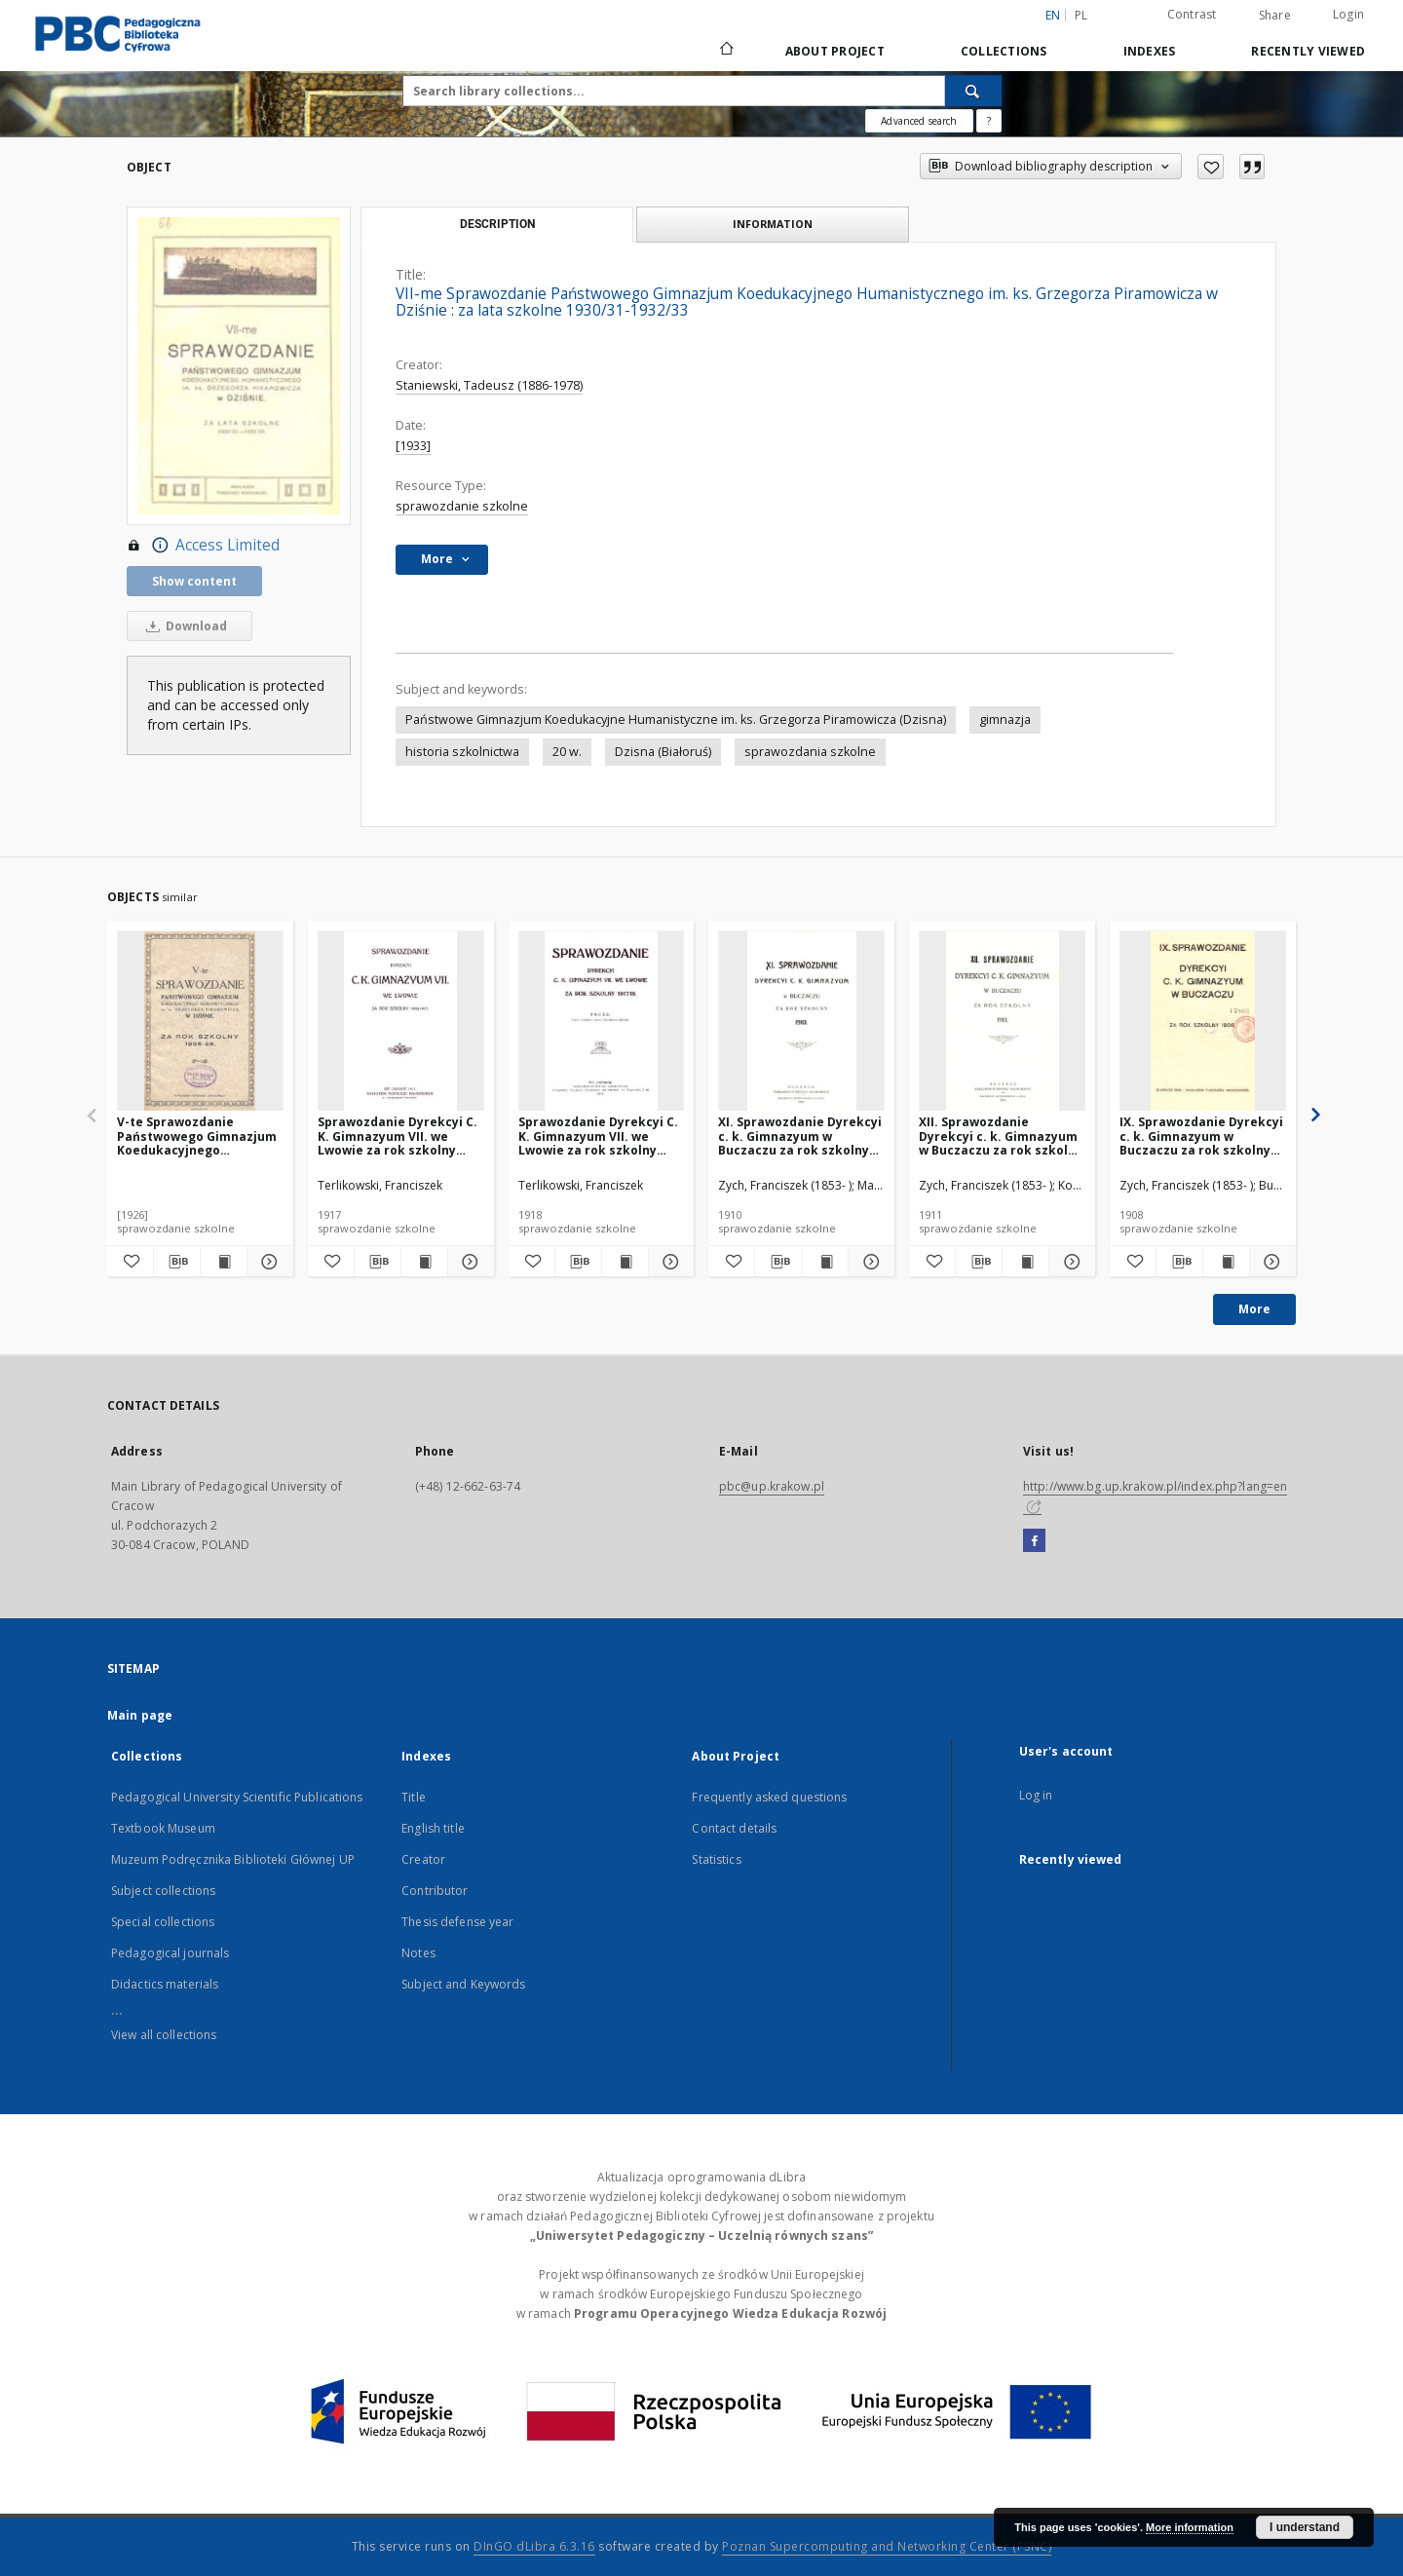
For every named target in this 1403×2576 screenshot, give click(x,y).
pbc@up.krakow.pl (771, 1486)
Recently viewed (1308, 51)
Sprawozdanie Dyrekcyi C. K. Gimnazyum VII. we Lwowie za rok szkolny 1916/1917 (397, 1135)
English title (433, 1828)
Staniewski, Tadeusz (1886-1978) (489, 385)
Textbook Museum (163, 1828)
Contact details (734, 1828)
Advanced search (919, 121)
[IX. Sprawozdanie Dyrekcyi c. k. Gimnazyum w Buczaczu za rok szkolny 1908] (1202, 1021)
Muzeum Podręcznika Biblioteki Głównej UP (233, 1859)
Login (1348, 14)
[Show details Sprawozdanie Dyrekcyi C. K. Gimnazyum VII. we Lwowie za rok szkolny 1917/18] (669, 1261)
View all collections (163, 2035)
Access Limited (203, 545)
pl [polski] (1081, 15)
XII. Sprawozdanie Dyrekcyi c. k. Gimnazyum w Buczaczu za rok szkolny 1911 (1000, 1135)
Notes (418, 1953)
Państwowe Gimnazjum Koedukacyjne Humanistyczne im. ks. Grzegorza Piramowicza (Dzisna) (675, 719)
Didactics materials (164, 1984)
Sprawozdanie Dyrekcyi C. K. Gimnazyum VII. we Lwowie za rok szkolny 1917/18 (598, 1135)
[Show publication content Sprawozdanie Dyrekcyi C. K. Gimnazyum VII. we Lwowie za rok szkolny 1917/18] (625, 1261)
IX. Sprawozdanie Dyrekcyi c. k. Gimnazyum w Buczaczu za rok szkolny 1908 (1201, 1135)
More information (1189, 2527)
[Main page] (725, 50)
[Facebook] (1034, 1541)
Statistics (716, 1859)
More (1254, 1309)
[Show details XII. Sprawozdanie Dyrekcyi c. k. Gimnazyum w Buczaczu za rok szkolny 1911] (1069, 1261)
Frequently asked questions (769, 1797)
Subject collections (163, 1890)
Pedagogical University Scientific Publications (237, 1797)
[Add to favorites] (1210, 166)
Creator (423, 1859)
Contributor (434, 1890)
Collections (1004, 51)
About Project (835, 51)
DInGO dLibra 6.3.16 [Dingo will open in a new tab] (534, 2546)
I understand (1305, 2527)
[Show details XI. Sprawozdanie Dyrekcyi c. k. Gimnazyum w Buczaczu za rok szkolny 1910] (868, 1261)
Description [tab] (497, 224)
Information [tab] (773, 223)
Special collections (162, 1921)
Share (1275, 15)
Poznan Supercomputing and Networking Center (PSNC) (886, 2546)
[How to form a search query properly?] (989, 121)
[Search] (973, 90)
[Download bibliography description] (177, 1261)
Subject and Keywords (463, 1984)
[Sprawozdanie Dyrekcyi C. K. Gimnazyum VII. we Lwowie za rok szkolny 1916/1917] (401, 1021)
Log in (1036, 1795)
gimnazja (1005, 719)
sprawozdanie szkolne (462, 506)
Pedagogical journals (170, 1953)
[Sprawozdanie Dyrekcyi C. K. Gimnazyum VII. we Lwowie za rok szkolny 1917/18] (601, 1021)
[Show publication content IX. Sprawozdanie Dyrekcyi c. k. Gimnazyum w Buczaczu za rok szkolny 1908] (1226, 1261)
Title (413, 1797)
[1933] (413, 445)
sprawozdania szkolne (810, 751)
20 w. (567, 751)
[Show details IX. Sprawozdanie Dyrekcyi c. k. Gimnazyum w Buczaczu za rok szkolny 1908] (1270, 1261)
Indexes (1149, 51)
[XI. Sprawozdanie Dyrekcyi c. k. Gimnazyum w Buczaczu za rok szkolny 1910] (801, 1021)
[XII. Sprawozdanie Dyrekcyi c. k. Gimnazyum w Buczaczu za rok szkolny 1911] (1002, 1021)
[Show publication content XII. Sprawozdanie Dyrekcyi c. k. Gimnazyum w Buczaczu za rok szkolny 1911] (1025, 1261)
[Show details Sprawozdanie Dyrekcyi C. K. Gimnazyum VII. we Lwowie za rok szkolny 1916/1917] (468, 1261)
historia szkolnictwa (462, 751)
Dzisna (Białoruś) (663, 751)
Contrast (1192, 14)
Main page (139, 1715)
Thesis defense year (457, 1921)
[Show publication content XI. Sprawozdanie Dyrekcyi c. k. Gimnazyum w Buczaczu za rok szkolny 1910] (825, 1261)
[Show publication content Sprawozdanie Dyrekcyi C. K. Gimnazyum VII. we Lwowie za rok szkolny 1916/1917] (424, 1261)
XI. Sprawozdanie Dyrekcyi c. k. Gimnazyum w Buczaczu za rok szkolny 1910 (800, 1135)
